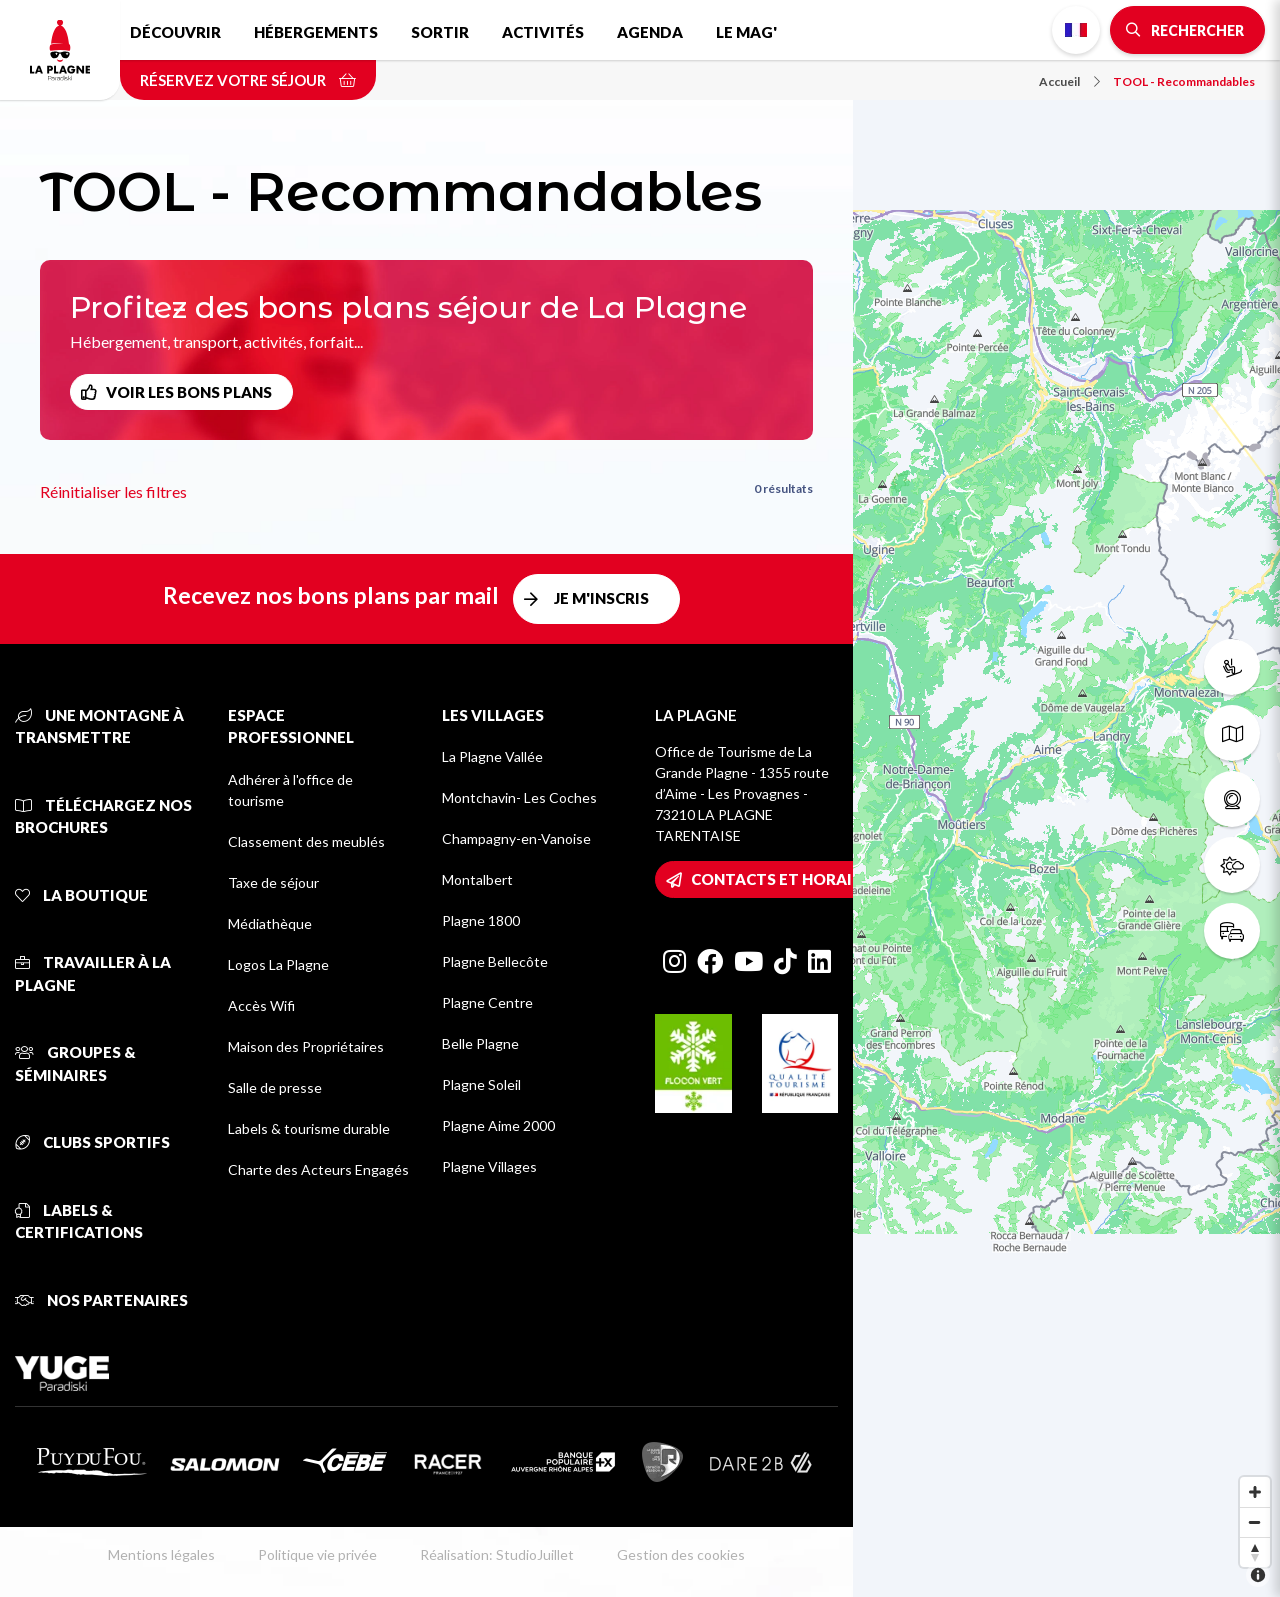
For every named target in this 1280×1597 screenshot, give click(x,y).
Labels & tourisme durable (309, 1128)
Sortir (440, 32)
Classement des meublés (306, 841)
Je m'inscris (601, 598)
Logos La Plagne (278, 964)
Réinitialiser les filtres (113, 491)
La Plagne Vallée (492, 756)
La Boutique (81, 895)
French (1076, 30)
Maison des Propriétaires (306, 1046)
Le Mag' (746, 32)
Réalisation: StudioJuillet (497, 1554)
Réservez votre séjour (248, 80)
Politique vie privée (317, 1554)
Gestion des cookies (681, 1554)
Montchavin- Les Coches (519, 797)
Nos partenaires (101, 1300)
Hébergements (316, 32)
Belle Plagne (480, 1043)
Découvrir (175, 32)
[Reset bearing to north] (1255, 1552)
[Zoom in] (1255, 1492)
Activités (543, 32)
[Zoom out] (1255, 1522)
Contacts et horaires (785, 879)
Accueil (1069, 81)
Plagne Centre (487, 1002)
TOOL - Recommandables (1184, 81)
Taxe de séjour (273, 882)
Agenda (650, 32)
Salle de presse (275, 1087)
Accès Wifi (261, 1005)
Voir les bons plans (189, 392)
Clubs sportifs (92, 1142)
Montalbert (477, 879)
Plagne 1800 (481, 920)
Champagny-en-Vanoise (516, 838)
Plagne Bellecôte (495, 961)
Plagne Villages (489, 1166)
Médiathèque (270, 923)
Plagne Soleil (481, 1084)
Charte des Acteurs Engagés (318, 1169)
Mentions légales (161, 1554)
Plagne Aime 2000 (498, 1125)
